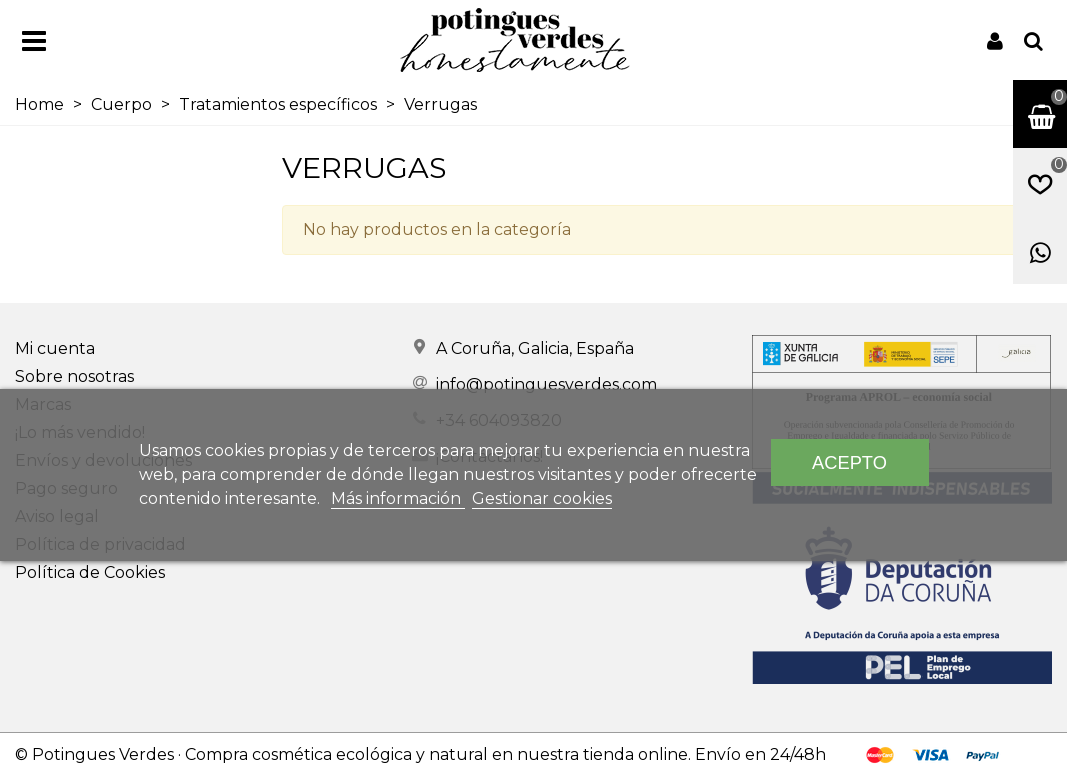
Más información (398, 498)
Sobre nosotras (74, 376)
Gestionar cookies (542, 498)
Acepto (849, 462)
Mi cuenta (55, 348)
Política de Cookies (90, 572)
